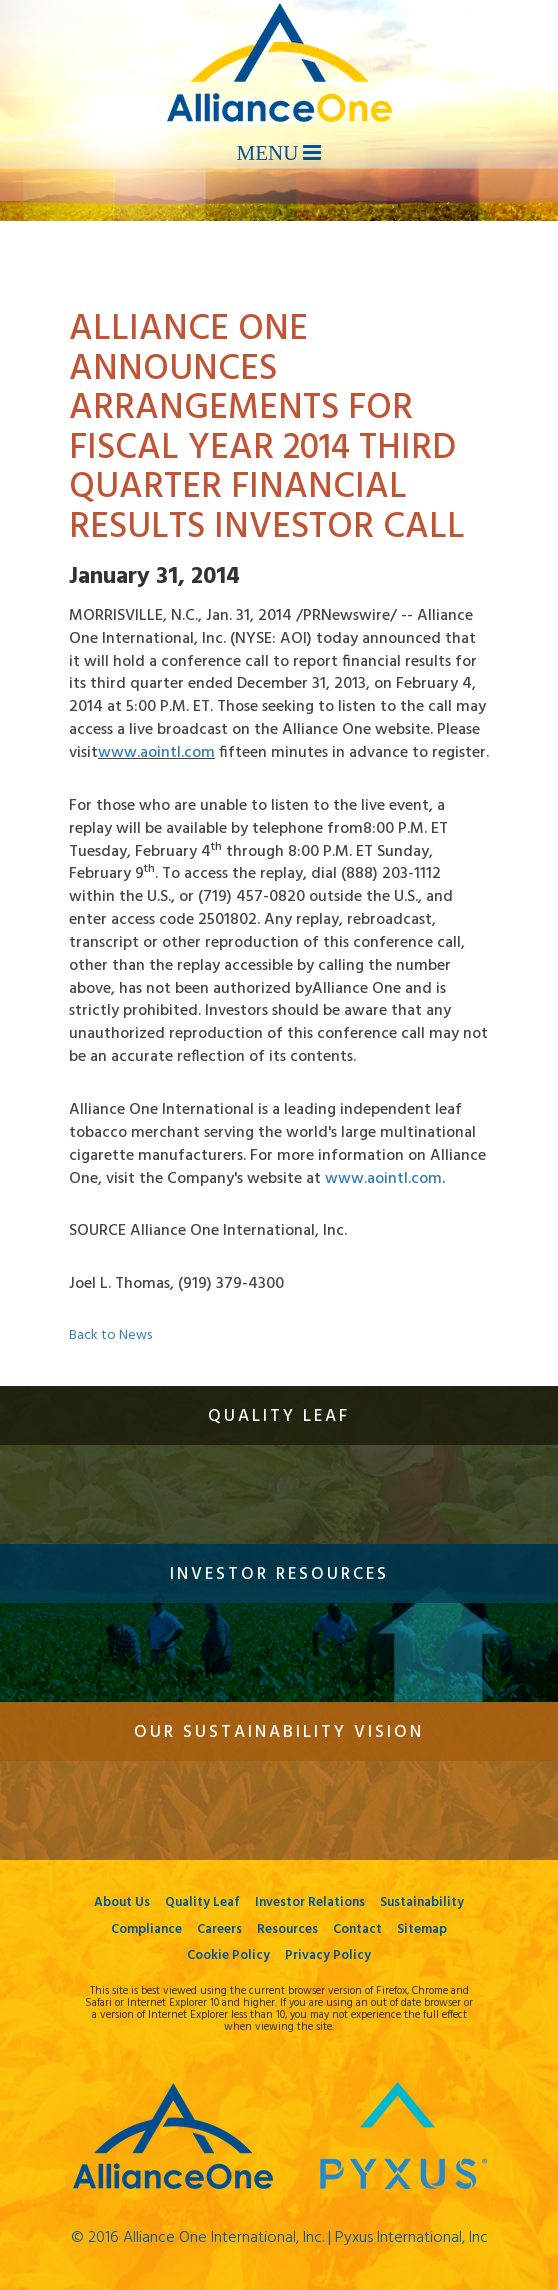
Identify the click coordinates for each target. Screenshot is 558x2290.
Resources (287, 1929)
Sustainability (422, 1902)
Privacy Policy (328, 1955)
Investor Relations (310, 1902)
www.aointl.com (156, 753)
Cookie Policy (228, 1955)
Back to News (110, 1335)
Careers (219, 1929)
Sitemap (422, 1929)
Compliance (146, 1929)
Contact (357, 1929)
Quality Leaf (202, 1902)
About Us (122, 1902)
